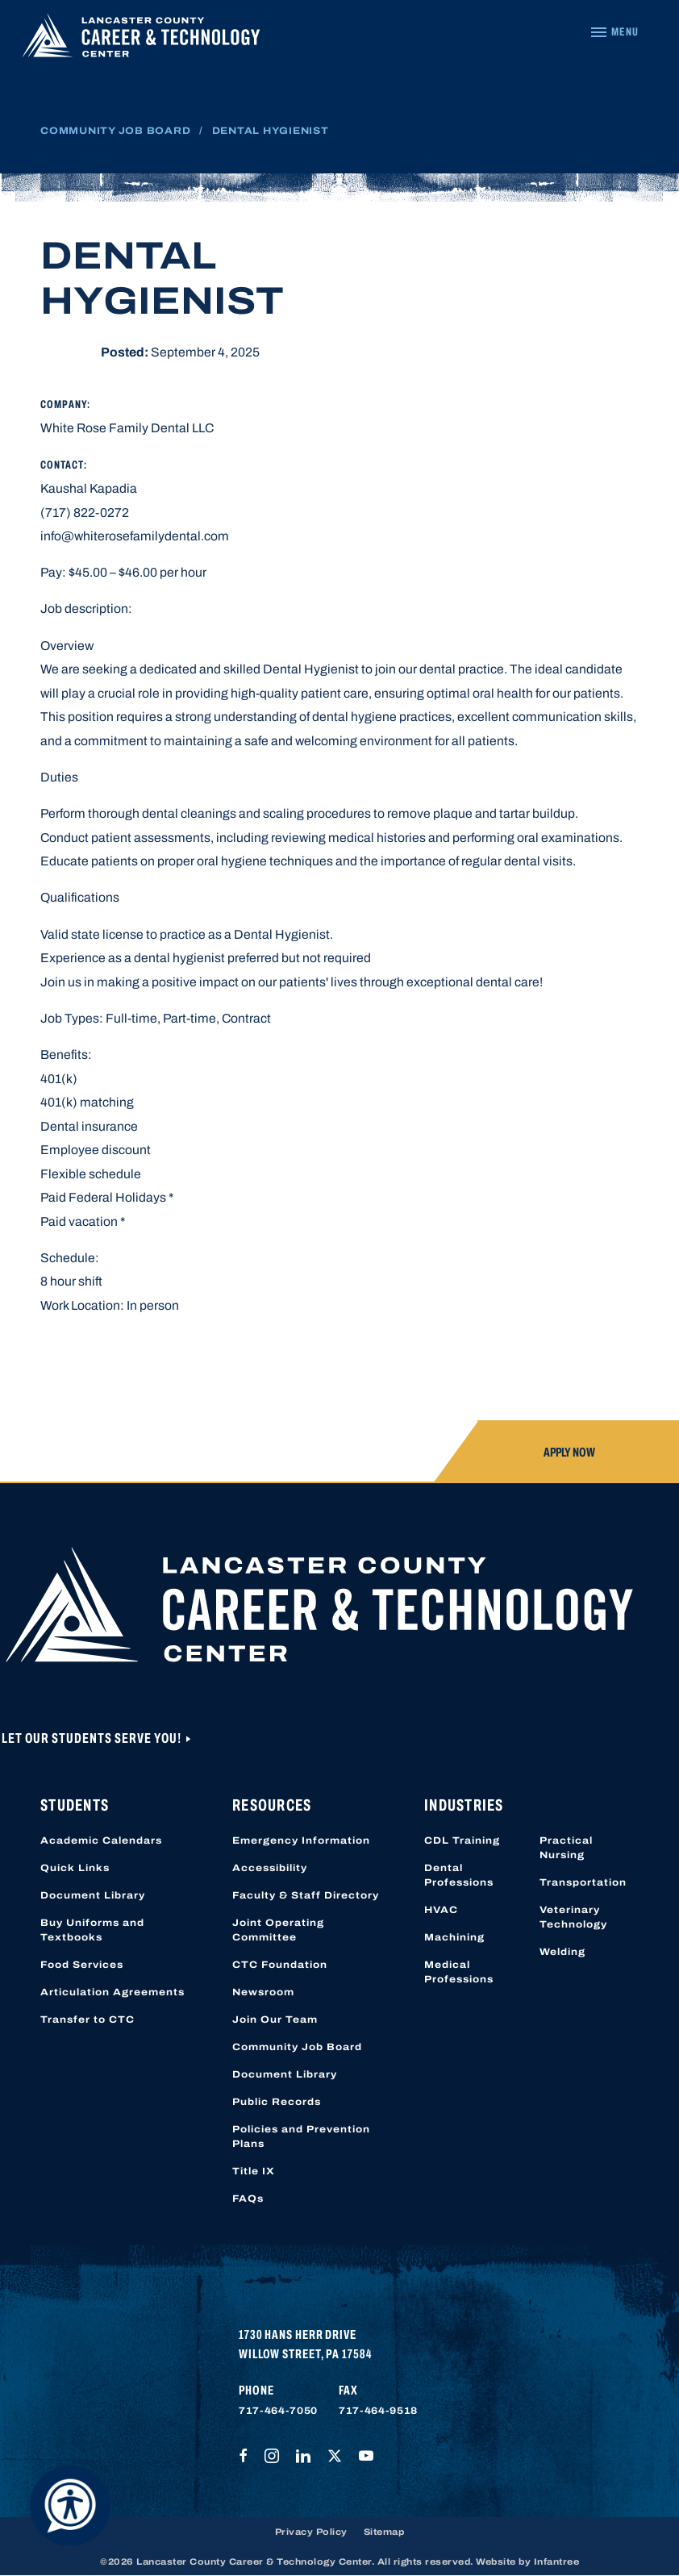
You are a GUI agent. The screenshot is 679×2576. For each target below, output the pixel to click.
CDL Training (462, 1840)
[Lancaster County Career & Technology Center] (141, 39)
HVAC (441, 1909)
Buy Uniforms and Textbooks (92, 1930)
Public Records (276, 2101)
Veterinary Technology (573, 1917)
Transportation (583, 1882)
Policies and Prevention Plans (301, 2136)
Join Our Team (275, 2019)
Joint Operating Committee (278, 1930)
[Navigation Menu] (614, 32)
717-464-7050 (278, 2410)
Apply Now (569, 1452)
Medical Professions (459, 1972)
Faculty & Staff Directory (305, 1895)
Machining (454, 1937)
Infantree (557, 2561)
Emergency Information (301, 1840)
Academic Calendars (101, 1840)
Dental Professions (459, 1875)
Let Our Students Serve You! (93, 1738)
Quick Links (75, 1868)
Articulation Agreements (112, 1992)
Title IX (253, 2171)
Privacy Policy (311, 2531)
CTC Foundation (279, 1964)
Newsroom (263, 1992)
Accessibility (269, 1868)
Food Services (81, 1964)
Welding (562, 1951)
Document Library (92, 1895)
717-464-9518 (378, 2410)
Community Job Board (115, 130)
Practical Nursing (566, 1848)
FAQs (248, 2198)
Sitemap (384, 2531)
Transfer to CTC (87, 2019)
